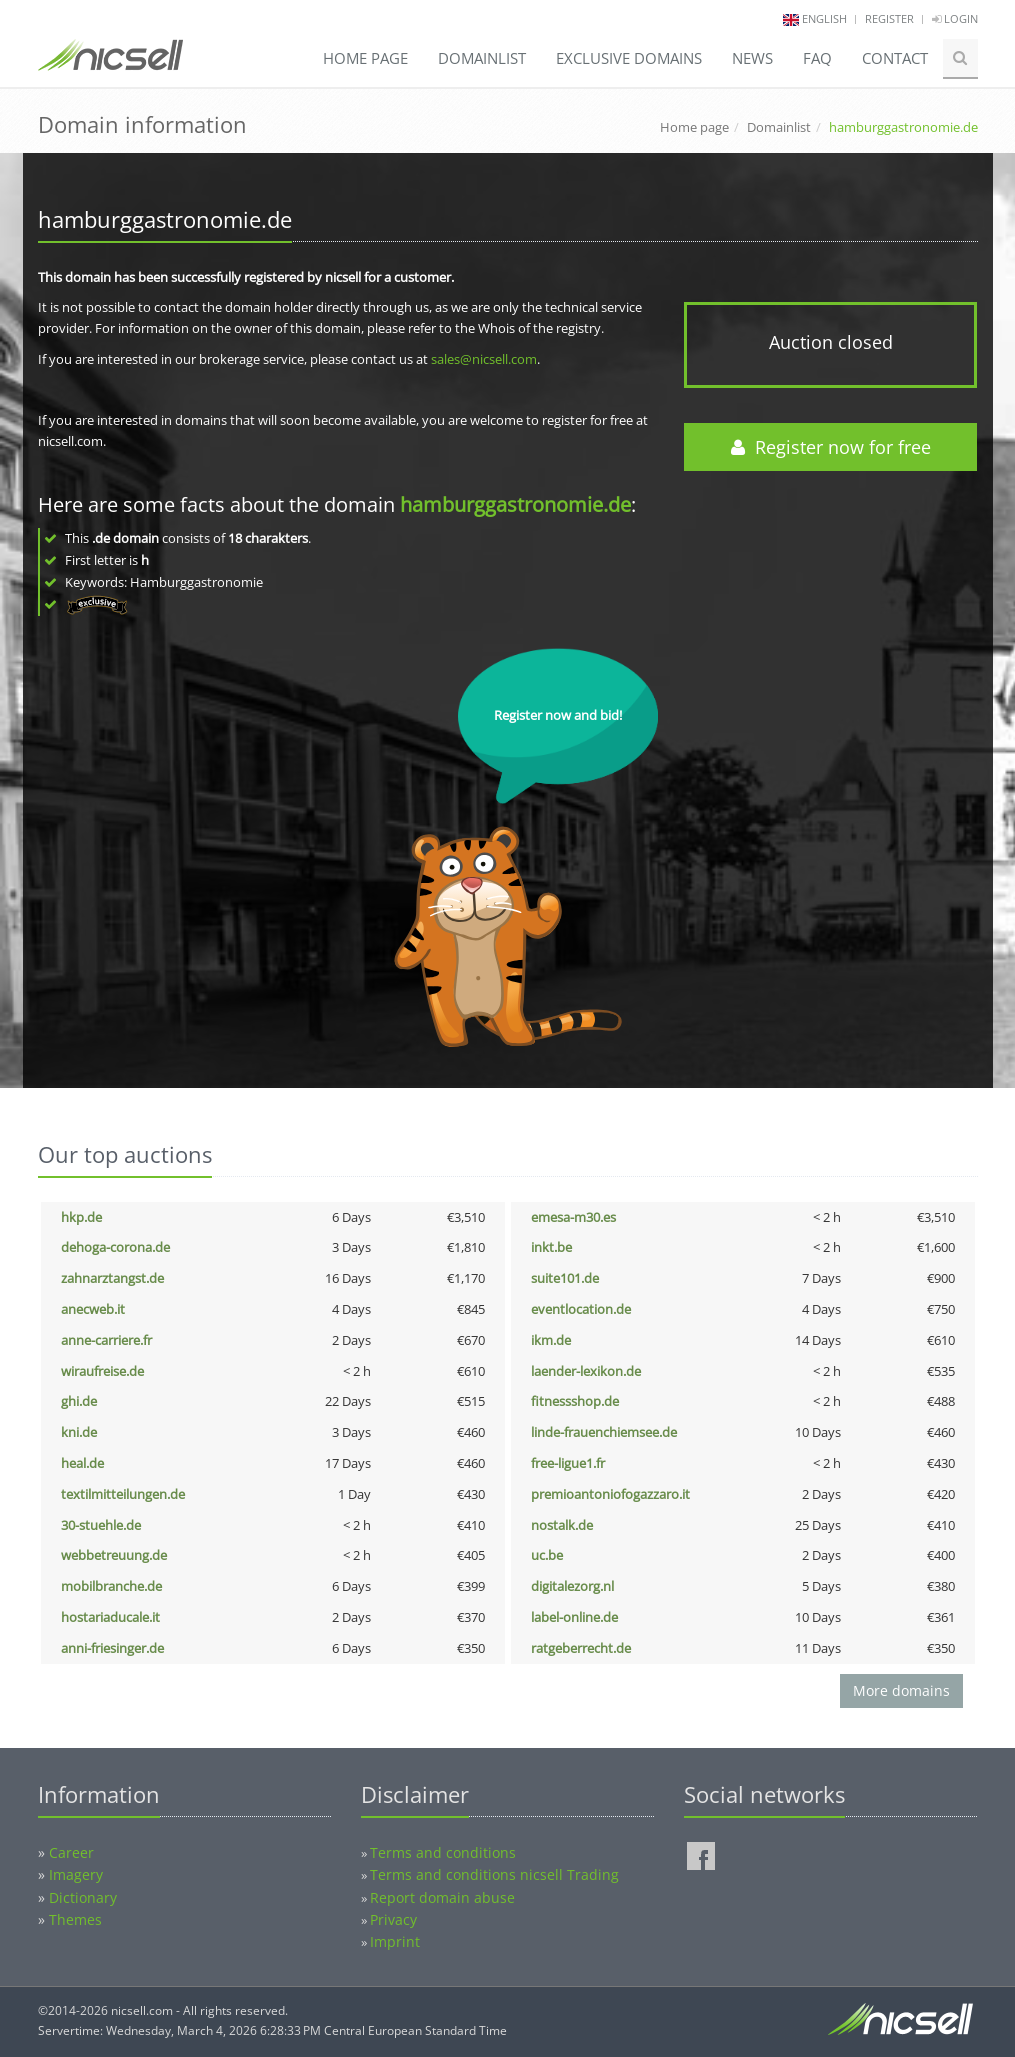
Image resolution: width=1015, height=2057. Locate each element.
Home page (365, 58)
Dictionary (83, 1897)
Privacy (393, 1919)
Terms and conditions (443, 1852)
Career (71, 1852)
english (824, 18)
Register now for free (831, 447)
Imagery (76, 1874)
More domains (901, 1690)
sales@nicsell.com (484, 359)
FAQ (817, 58)
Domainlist (482, 58)
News (752, 58)
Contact (895, 58)
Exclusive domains (629, 58)
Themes (75, 1919)
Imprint (395, 1941)
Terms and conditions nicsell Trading (494, 1874)
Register (889, 18)
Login (955, 18)
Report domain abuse (442, 1897)
